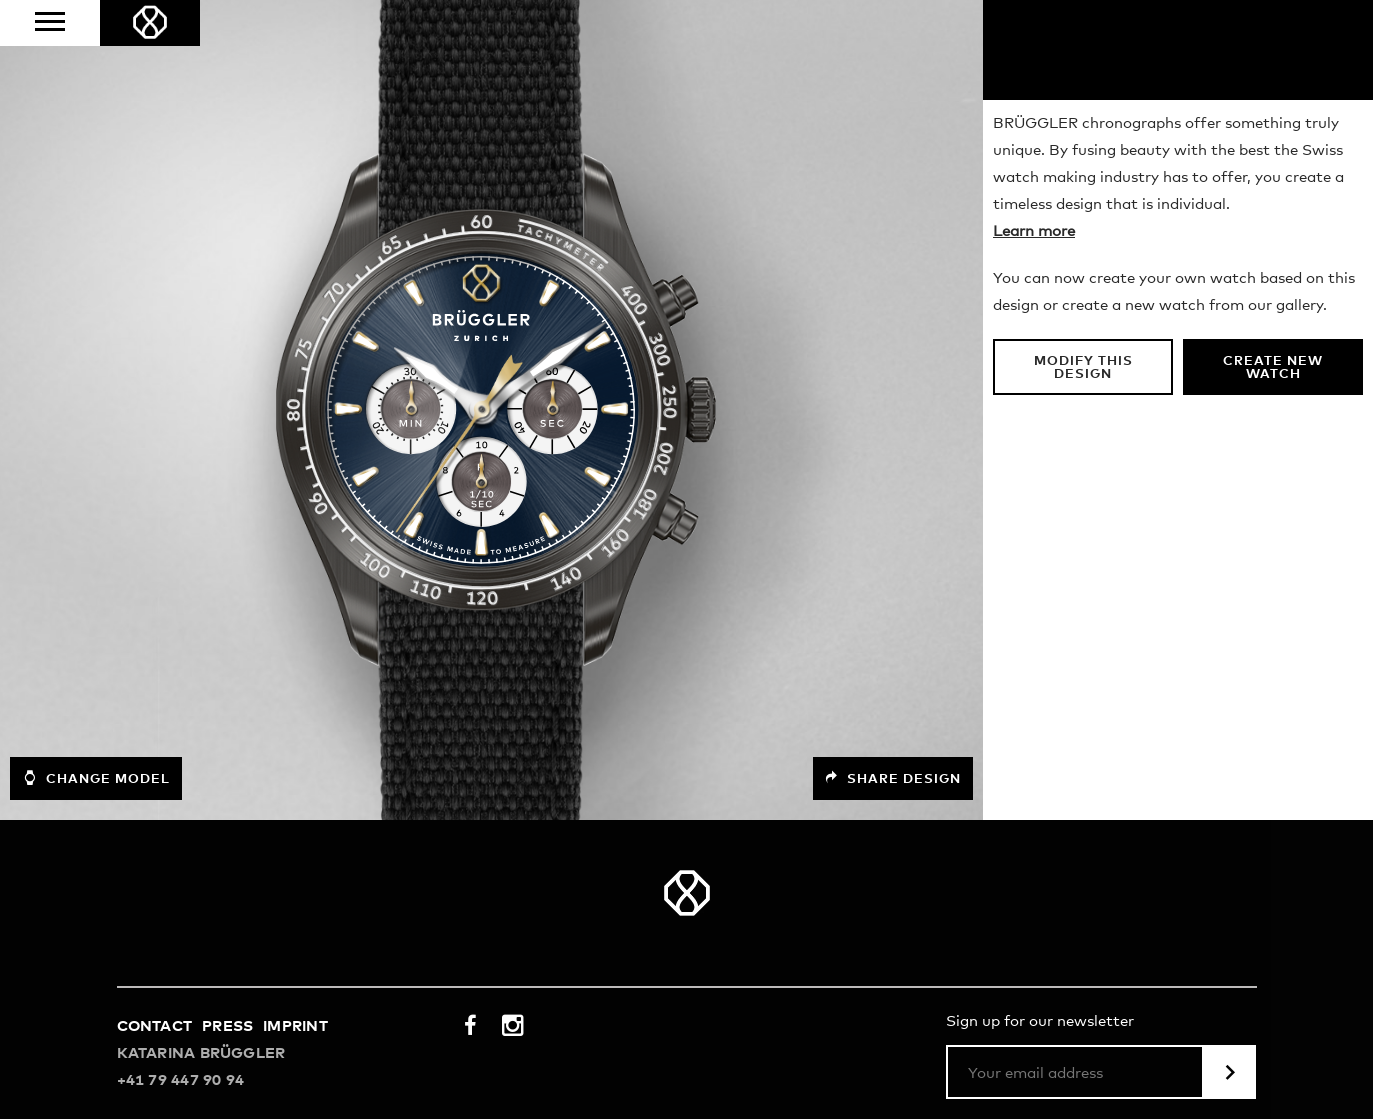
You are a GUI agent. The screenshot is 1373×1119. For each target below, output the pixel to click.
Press (227, 1026)
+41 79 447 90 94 (181, 1080)
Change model (96, 778)
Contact (155, 1026)
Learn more (1034, 231)
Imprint (295, 1026)
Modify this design (1083, 368)
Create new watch (1273, 368)
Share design (893, 778)
